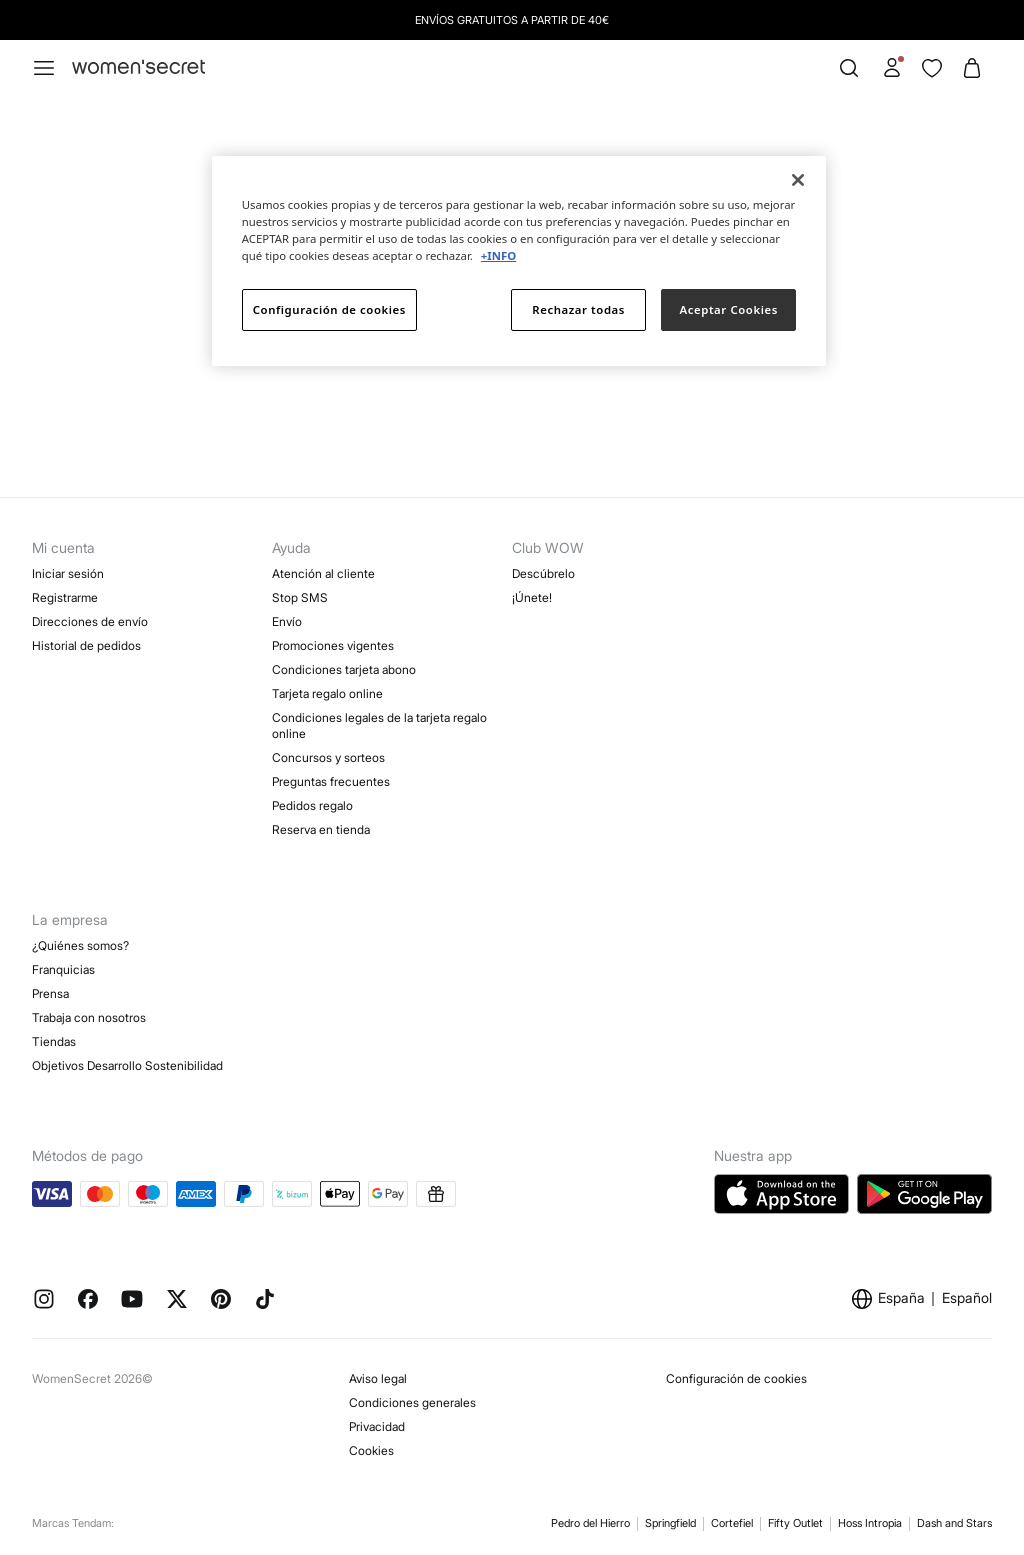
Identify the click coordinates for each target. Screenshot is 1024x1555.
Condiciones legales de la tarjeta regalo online (379, 725)
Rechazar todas (578, 309)
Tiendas (54, 1041)
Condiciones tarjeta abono (344, 669)
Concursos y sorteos (328, 757)
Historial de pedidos (86, 645)
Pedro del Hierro (590, 1523)
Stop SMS (300, 597)
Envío (287, 621)
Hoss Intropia (870, 1523)
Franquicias (63, 969)
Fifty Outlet (795, 1523)
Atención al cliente (323, 573)
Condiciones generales (412, 1402)
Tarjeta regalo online (327, 693)
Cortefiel (732, 1523)
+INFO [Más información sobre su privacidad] (498, 255)
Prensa (50, 993)
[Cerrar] (798, 180)
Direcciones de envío (90, 621)
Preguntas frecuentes (331, 781)
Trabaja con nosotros (89, 1017)
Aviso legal (378, 1378)
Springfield (670, 1523)
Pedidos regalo (312, 805)
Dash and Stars (954, 1523)
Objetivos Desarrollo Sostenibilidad (127, 1065)
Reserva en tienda (321, 829)
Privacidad (377, 1426)
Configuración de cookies (736, 1378)
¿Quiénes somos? (80, 945)
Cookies (371, 1450)
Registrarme (65, 597)
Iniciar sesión (68, 573)
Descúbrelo (543, 573)
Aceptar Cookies (729, 309)
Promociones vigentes (333, 645)
